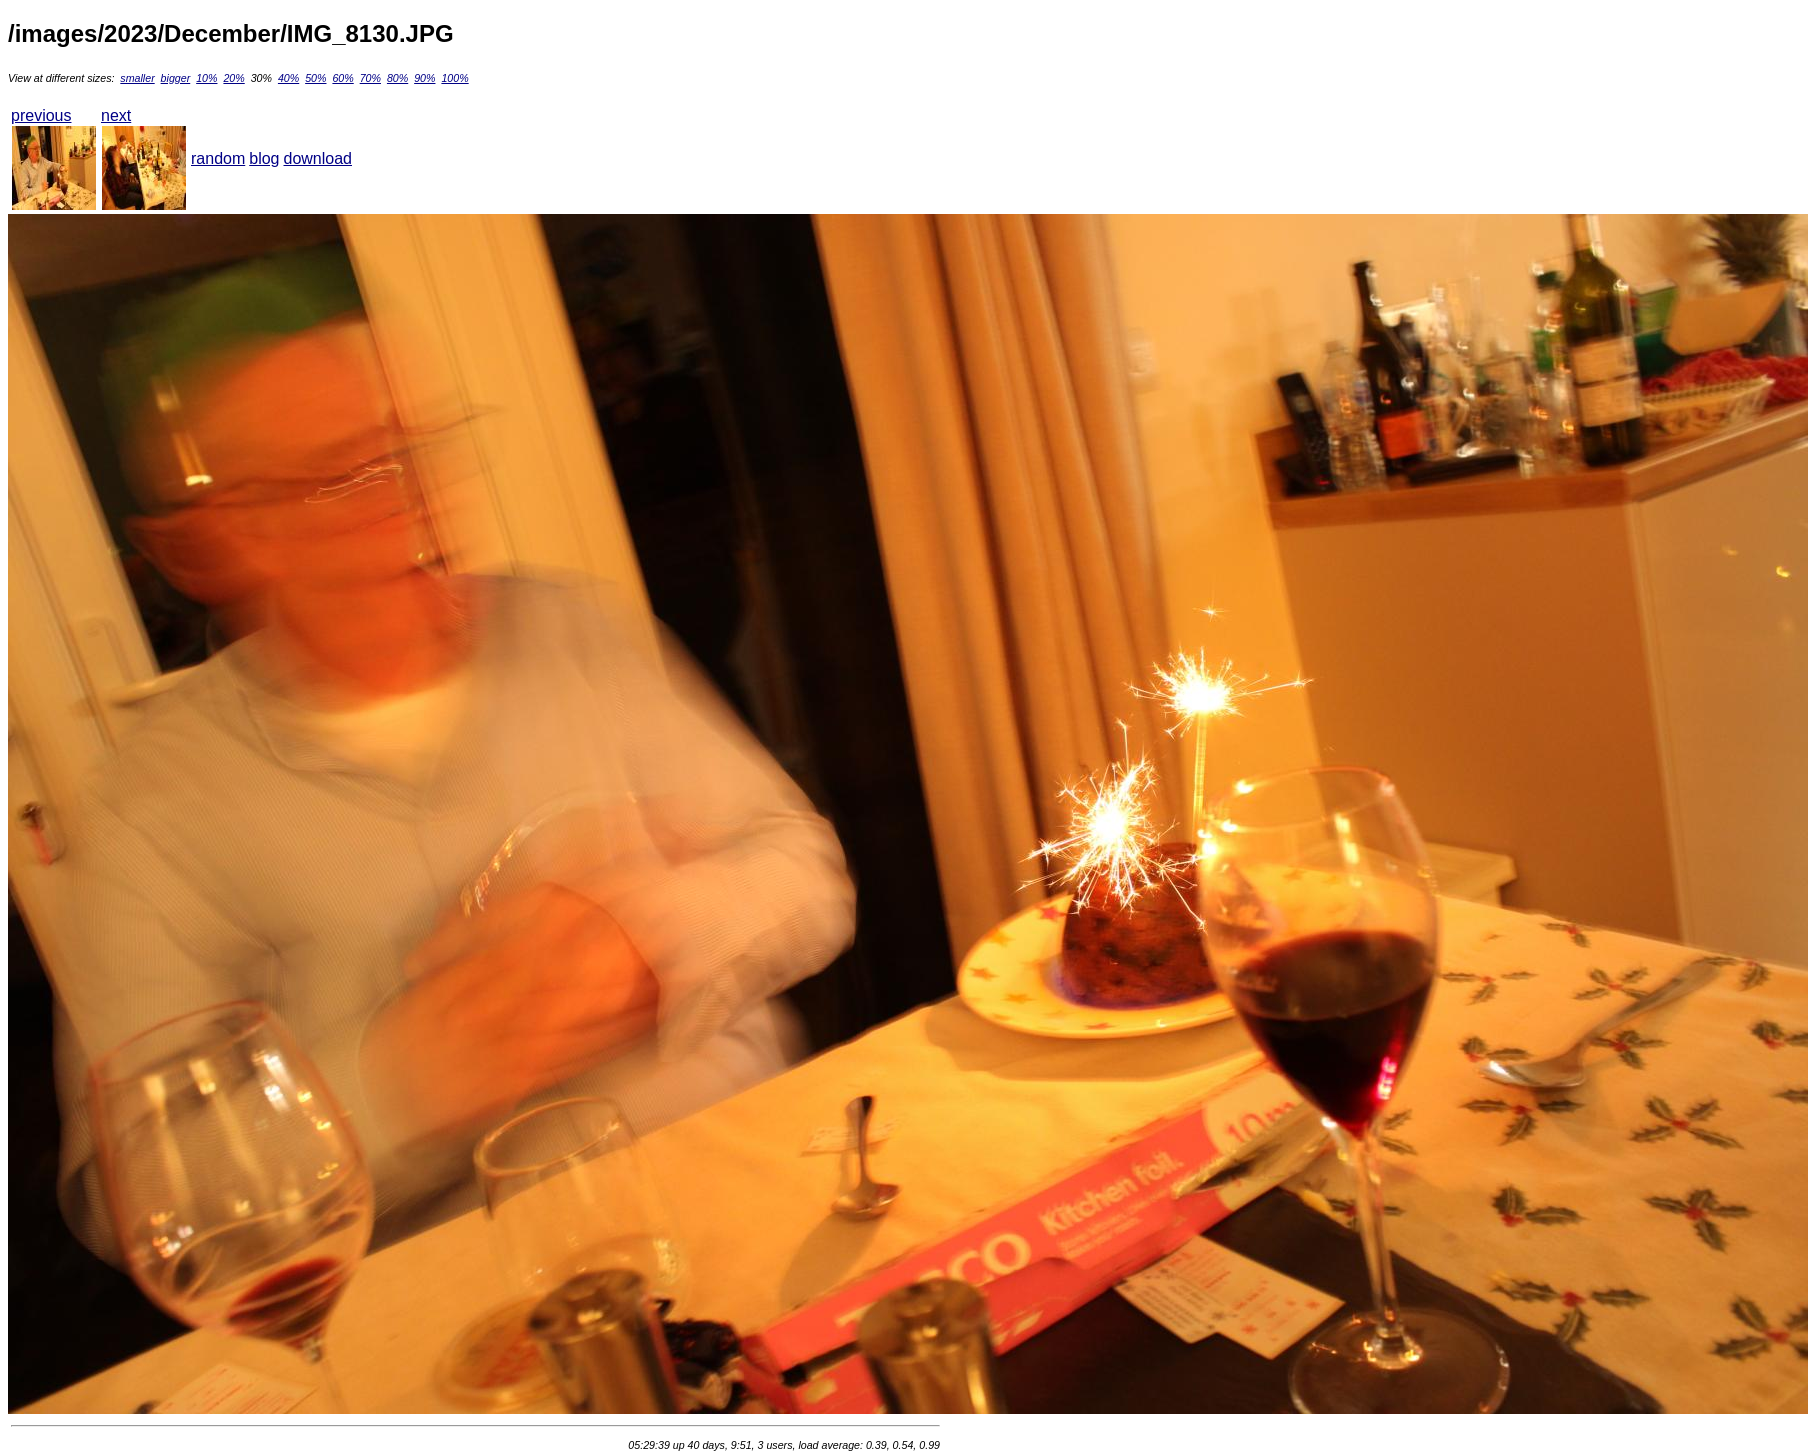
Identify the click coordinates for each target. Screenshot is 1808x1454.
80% (397, 78)
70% (370, 78)
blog (264, 158)
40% (288, 78)
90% (424, 78)
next (116, 115)
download (318, 158)
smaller (137, 78)
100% (454, 78)
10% (206, 78)
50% (315, 78)
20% (233, 78)
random (218, 158)
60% (342, 78)
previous (41, 115)
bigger (176, 78)
